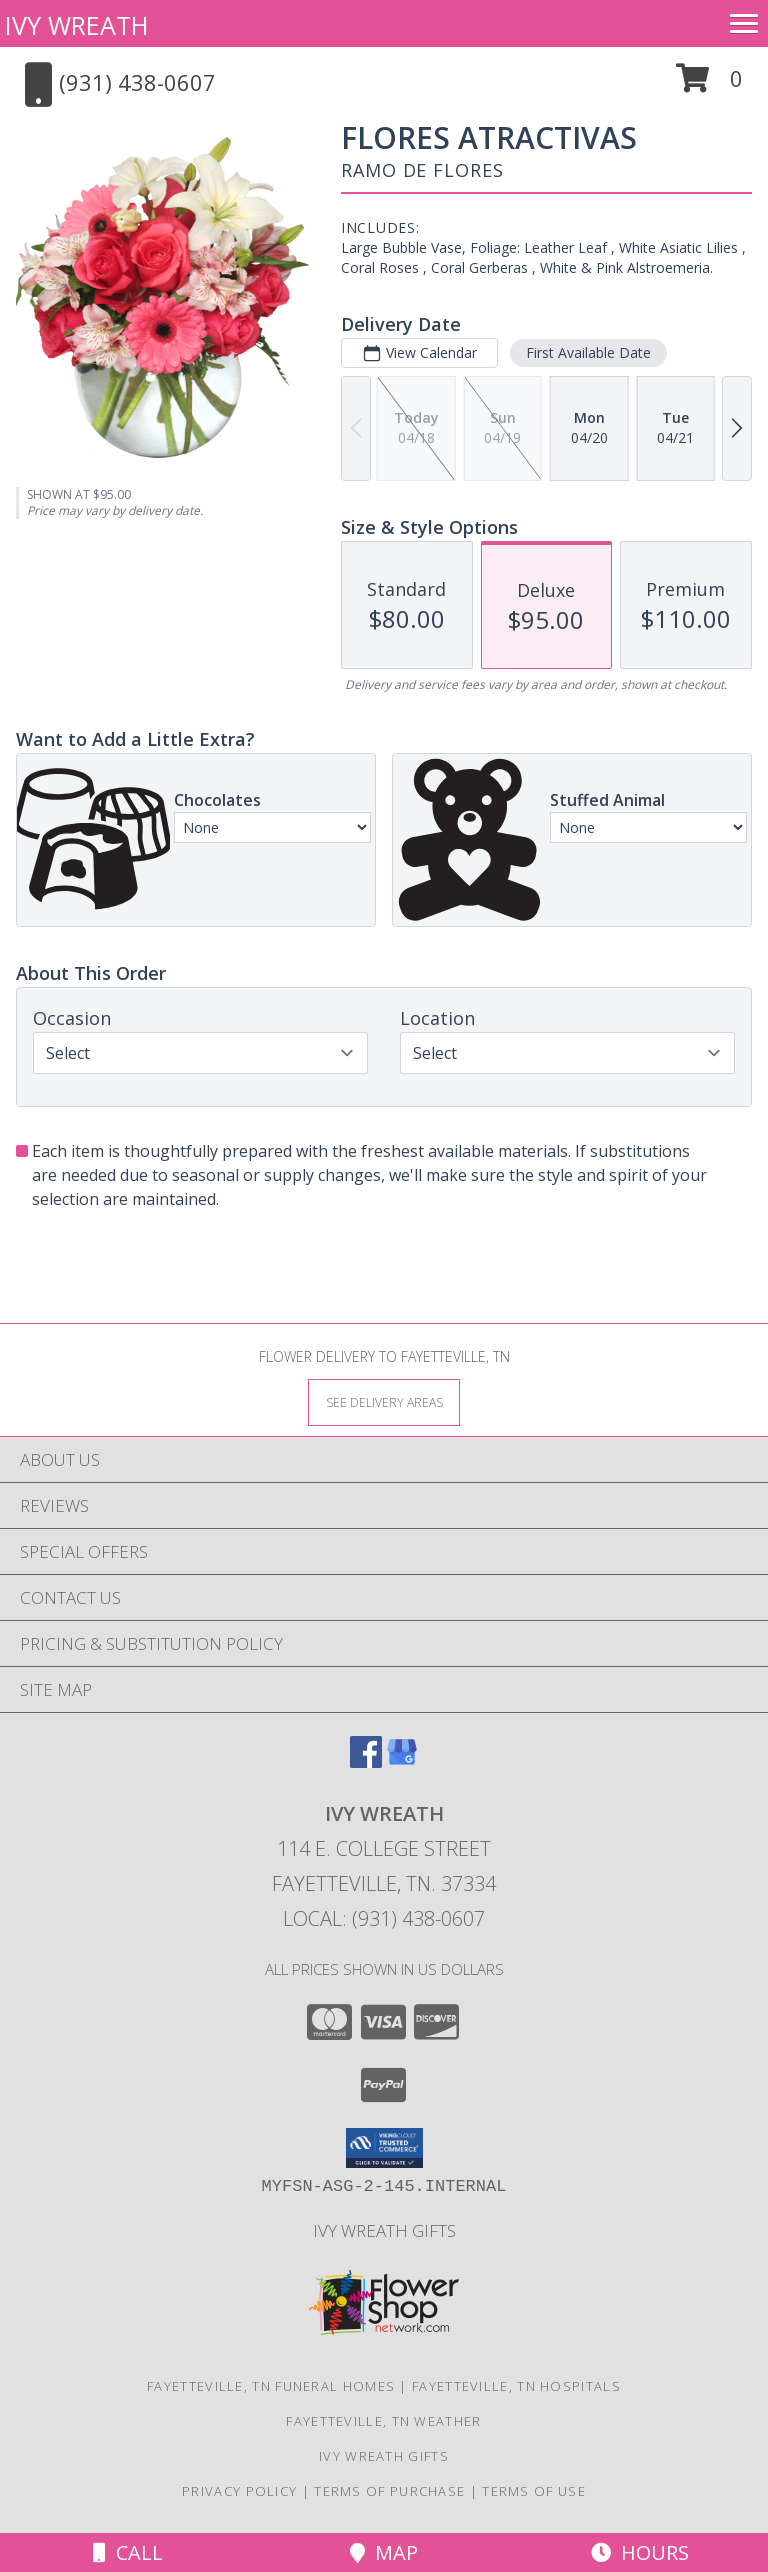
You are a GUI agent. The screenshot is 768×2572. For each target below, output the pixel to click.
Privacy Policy (239, 2491)
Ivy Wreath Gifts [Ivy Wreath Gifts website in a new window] (384, 2230)
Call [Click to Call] (128, 2552)
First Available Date (588, 352)
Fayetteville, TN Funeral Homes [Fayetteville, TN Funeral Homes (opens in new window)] (271, 2386)
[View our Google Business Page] (402, 1761)
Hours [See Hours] (640, 2552)
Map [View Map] (384, 2552)
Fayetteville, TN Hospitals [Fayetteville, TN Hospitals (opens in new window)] (516, 2386)
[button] (709, 85)
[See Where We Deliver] (384, 1401)
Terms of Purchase (389, 2491)
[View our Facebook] (366, 1761)
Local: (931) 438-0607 (384, 1918)
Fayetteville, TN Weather (383, 2421)
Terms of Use (534, 2491)
